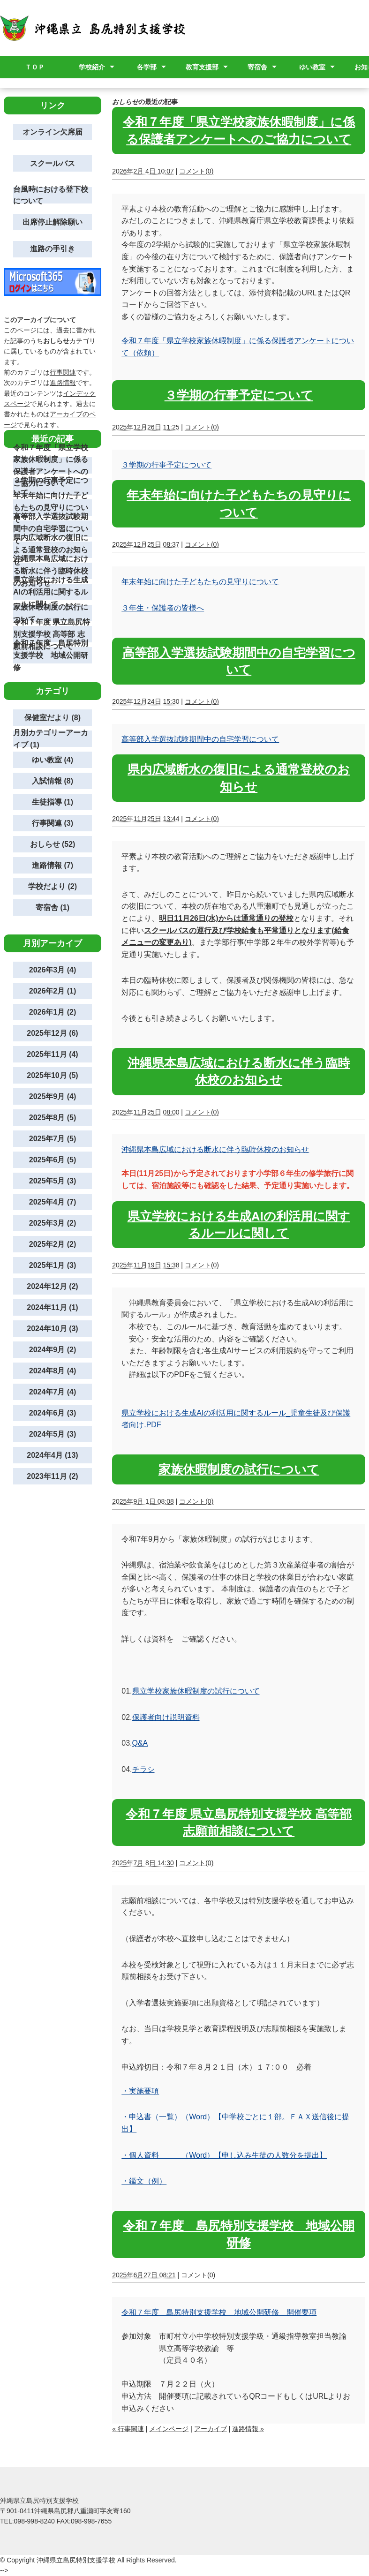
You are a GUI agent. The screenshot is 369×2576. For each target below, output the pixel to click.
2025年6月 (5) (52, 1160)
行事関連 (63, 372)
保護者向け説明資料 (166, 1717)
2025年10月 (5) (52, 1075)
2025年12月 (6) (52, 1033)
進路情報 (63, 382)
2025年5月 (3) (52, 1181)
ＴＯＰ (35, 67)
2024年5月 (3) (52, 1434)
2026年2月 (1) (52, 991)
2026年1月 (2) (52, 1012)
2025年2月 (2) (52, 1244)
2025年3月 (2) (52, 1223)
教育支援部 (202, 67)
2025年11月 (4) (52, 1054)
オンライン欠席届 (53, 132)
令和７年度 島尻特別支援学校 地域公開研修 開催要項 (218, 2312)
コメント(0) (196, 171)
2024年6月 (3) (52, 1413)
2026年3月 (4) (52, 970)
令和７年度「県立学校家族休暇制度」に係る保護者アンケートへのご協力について (50, 465)
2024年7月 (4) (52, 1392)
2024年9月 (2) (52, 1350)
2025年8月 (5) (52, 1118)
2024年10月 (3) (52, 1329)
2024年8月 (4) (52, 1371)
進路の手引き (52, 249)
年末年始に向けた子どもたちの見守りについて (200, 582)
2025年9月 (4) (52, 1096)
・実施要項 (140, 2091)
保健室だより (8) (52, 718)
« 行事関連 (128, 2429)
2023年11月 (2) (52, 1476)
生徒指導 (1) (52, 802)
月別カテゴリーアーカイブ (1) (50, 739)
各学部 (147, 67)
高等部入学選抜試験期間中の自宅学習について (200, 739)
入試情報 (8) (52, 781)
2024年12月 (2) (52, 1286)
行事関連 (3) (52, 823)
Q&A (140, 1743)
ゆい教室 (312, 67)
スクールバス (52, 163)
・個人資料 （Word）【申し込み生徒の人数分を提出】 (224, 2155)
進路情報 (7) (52, 865)
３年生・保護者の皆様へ (162, 608)
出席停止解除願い (53, 222)
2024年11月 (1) (52, 1307)
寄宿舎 (257, 67)
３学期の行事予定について (239, 395)
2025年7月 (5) (52, 1139)
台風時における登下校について (50, 195)
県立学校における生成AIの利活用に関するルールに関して (50, 592)
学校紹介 (92, 67)
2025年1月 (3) (52, 1265)
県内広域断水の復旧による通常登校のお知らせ (50, 550)
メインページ (168, 2429)
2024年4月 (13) (52, 1455)
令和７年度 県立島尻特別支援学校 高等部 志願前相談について (51, 634)
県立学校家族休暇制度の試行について (196, 1691)
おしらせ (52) (52, 844)
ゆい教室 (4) (52, 760)
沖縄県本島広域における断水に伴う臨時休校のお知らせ (215, 1149)
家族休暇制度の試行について (238, 1469)
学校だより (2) (52, 886)
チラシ (143, 1769)
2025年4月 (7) (52, 1202)
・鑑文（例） (143, 2181)
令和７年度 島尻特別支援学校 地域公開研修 (50, 655)
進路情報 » (248, 2429)
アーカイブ (210, 2429)
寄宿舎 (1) (52, 907)
